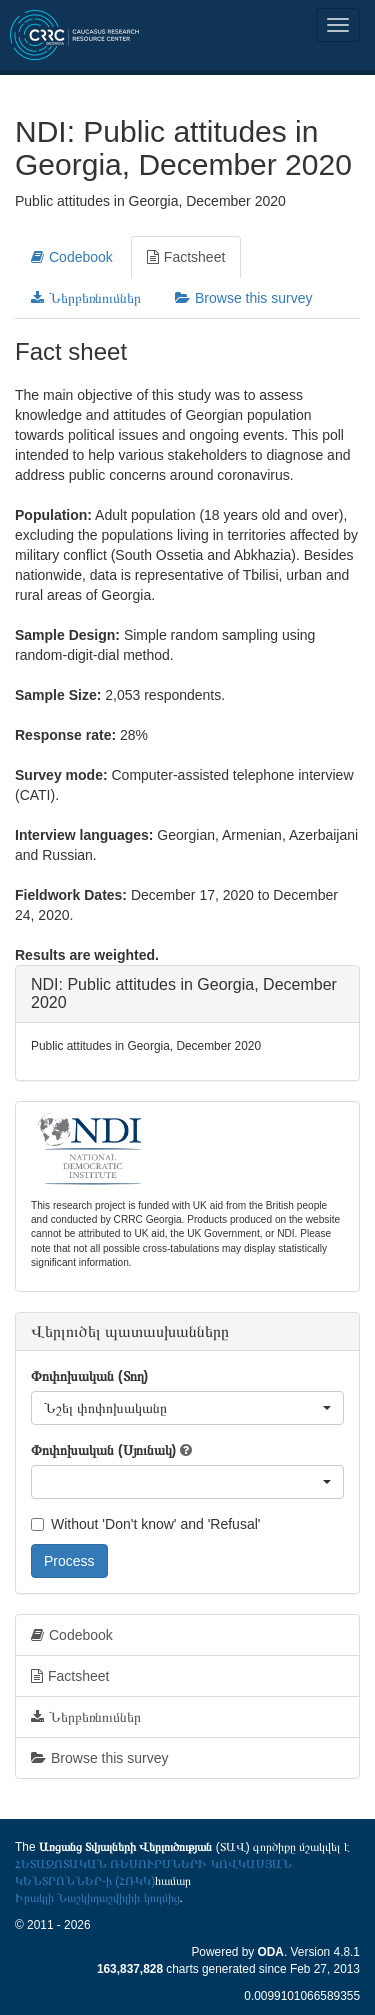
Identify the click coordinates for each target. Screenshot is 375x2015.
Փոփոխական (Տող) (89, 1376)
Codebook (72, 257)
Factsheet (186, 257)
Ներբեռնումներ (86, 298)
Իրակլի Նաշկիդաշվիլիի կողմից (97, 1898)
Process (69, 1561)
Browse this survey (243, 298)
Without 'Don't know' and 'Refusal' (145, 1524)
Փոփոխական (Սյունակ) (103, 1450)
